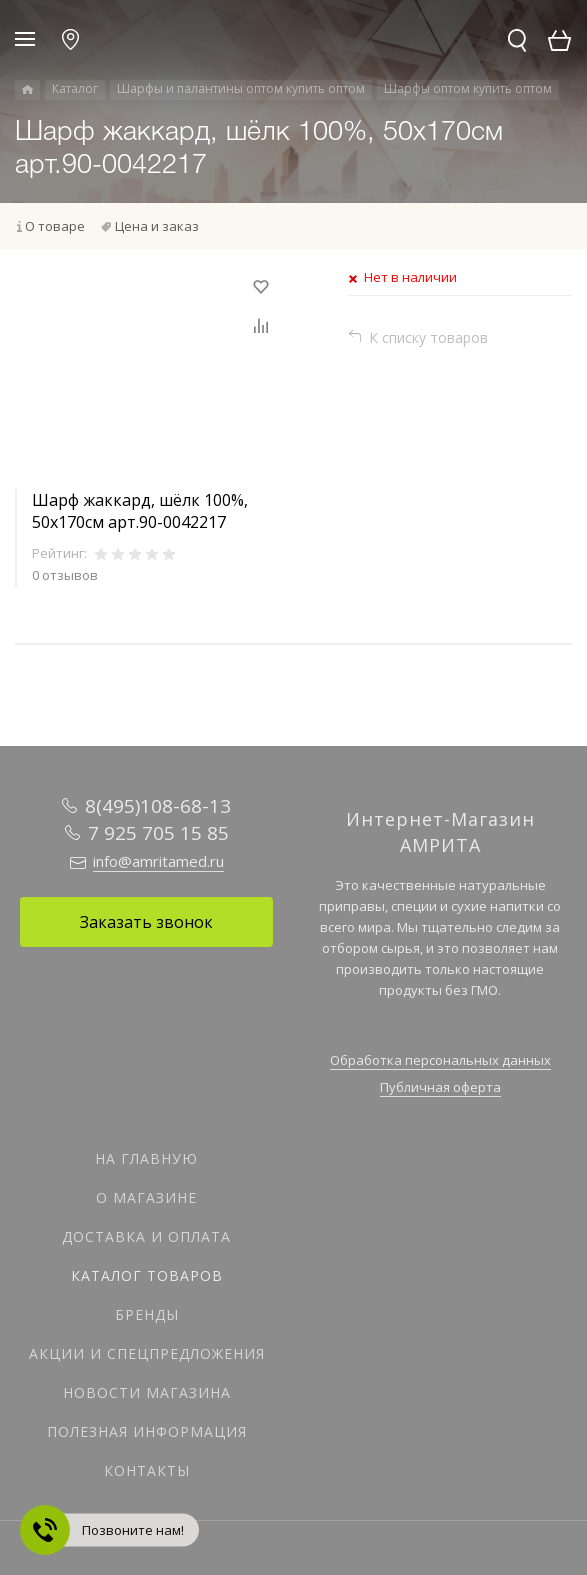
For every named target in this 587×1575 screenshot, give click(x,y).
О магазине (146, 1197)
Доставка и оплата (146, 1236)
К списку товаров (428, 337)
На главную (146, 1158)
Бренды (147, 1314)
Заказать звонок (146, 922)
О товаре (55, 226)
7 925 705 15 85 (158, 833)
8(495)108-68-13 (158, 806)
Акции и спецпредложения (147, 1353)
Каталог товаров (147, 1275)
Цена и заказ (157, 226)
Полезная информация (147, 1431)
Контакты (147, 1470)
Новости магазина (147, 1392)
